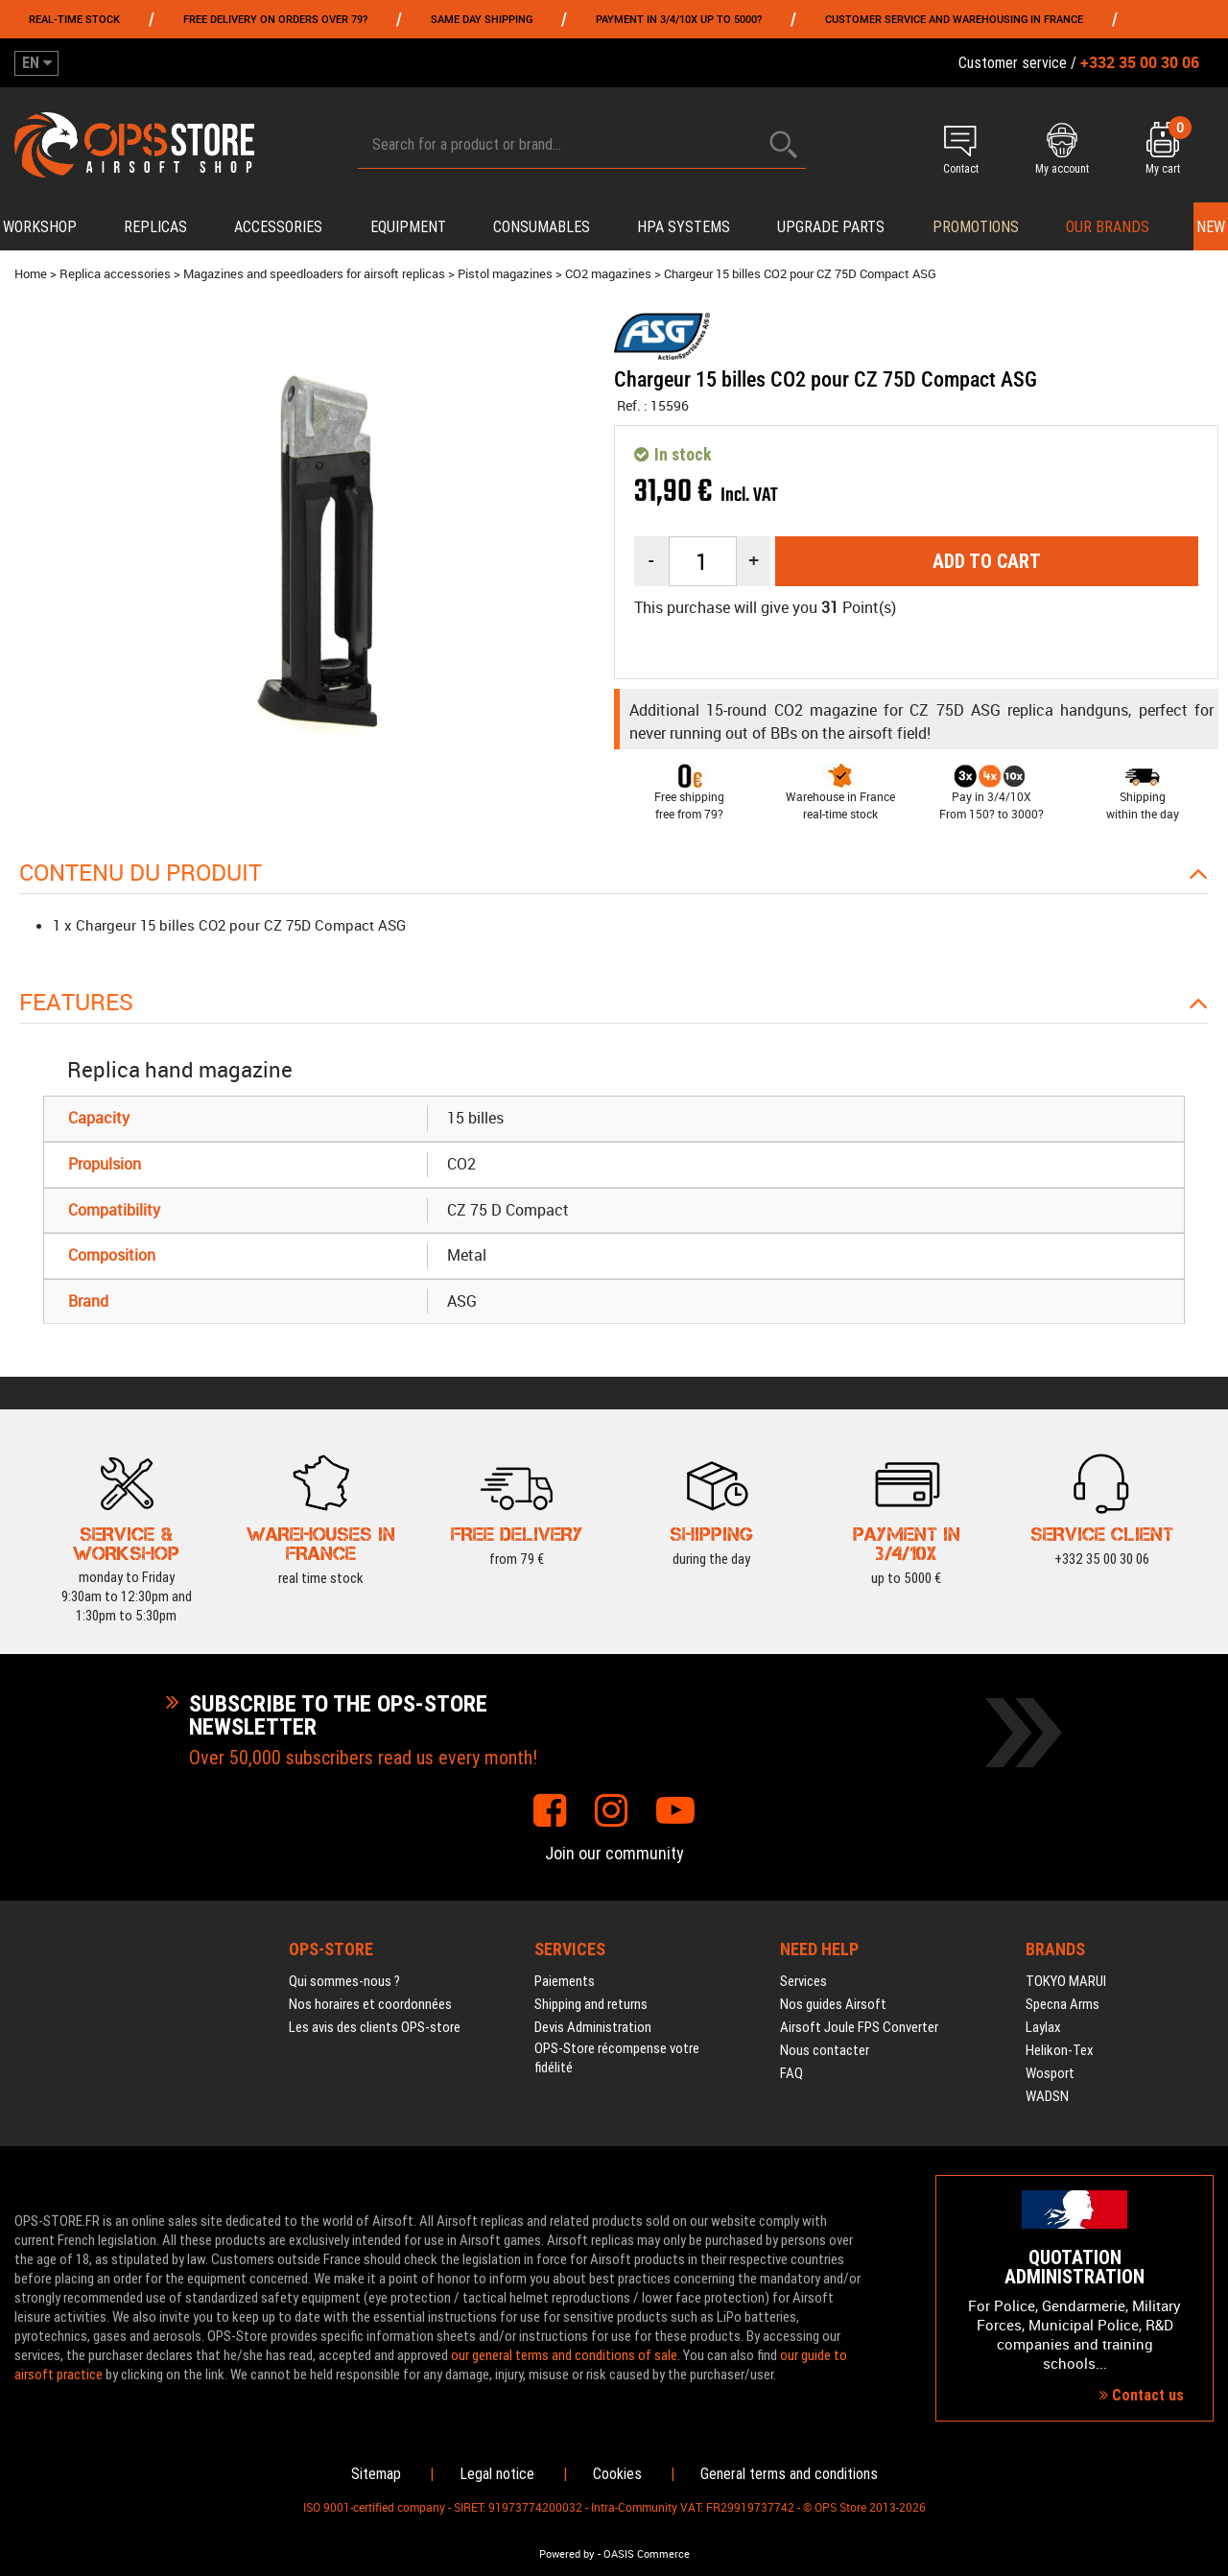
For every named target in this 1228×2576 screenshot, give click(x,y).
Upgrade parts (831, 227)
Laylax (1043, 2027)
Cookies (617, 2474)
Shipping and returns (591, 2004)
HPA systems (683, 227)
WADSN (1047, 2096)
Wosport (1050, 2073)
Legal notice (497, 2474)
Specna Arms (1062, 2004)
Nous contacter (824, 2050)
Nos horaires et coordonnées (370, 2004)
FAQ (791, 2073)
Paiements (564, 1981)
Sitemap (376, 2474)
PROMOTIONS (976, 227)
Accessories (278, 227)
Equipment (408, 227)
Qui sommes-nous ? (344, 1981)
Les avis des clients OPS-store (374, 2027)
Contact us (1141, 2395)
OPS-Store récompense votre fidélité (616, 2058)
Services (803, 1981)
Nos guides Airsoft (833, 2004)
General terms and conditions (789, 2474)
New (1210, 227)
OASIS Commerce (646, 2554)
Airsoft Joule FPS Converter (859, 2027)
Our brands (1107, 227)
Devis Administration (592, 2027)
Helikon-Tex (1060, 2050)
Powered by (567, 2554)
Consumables (541, 227)
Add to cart (987, 561)
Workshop (40, 227)
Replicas (155, 227)
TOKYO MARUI (1066, 1981)
